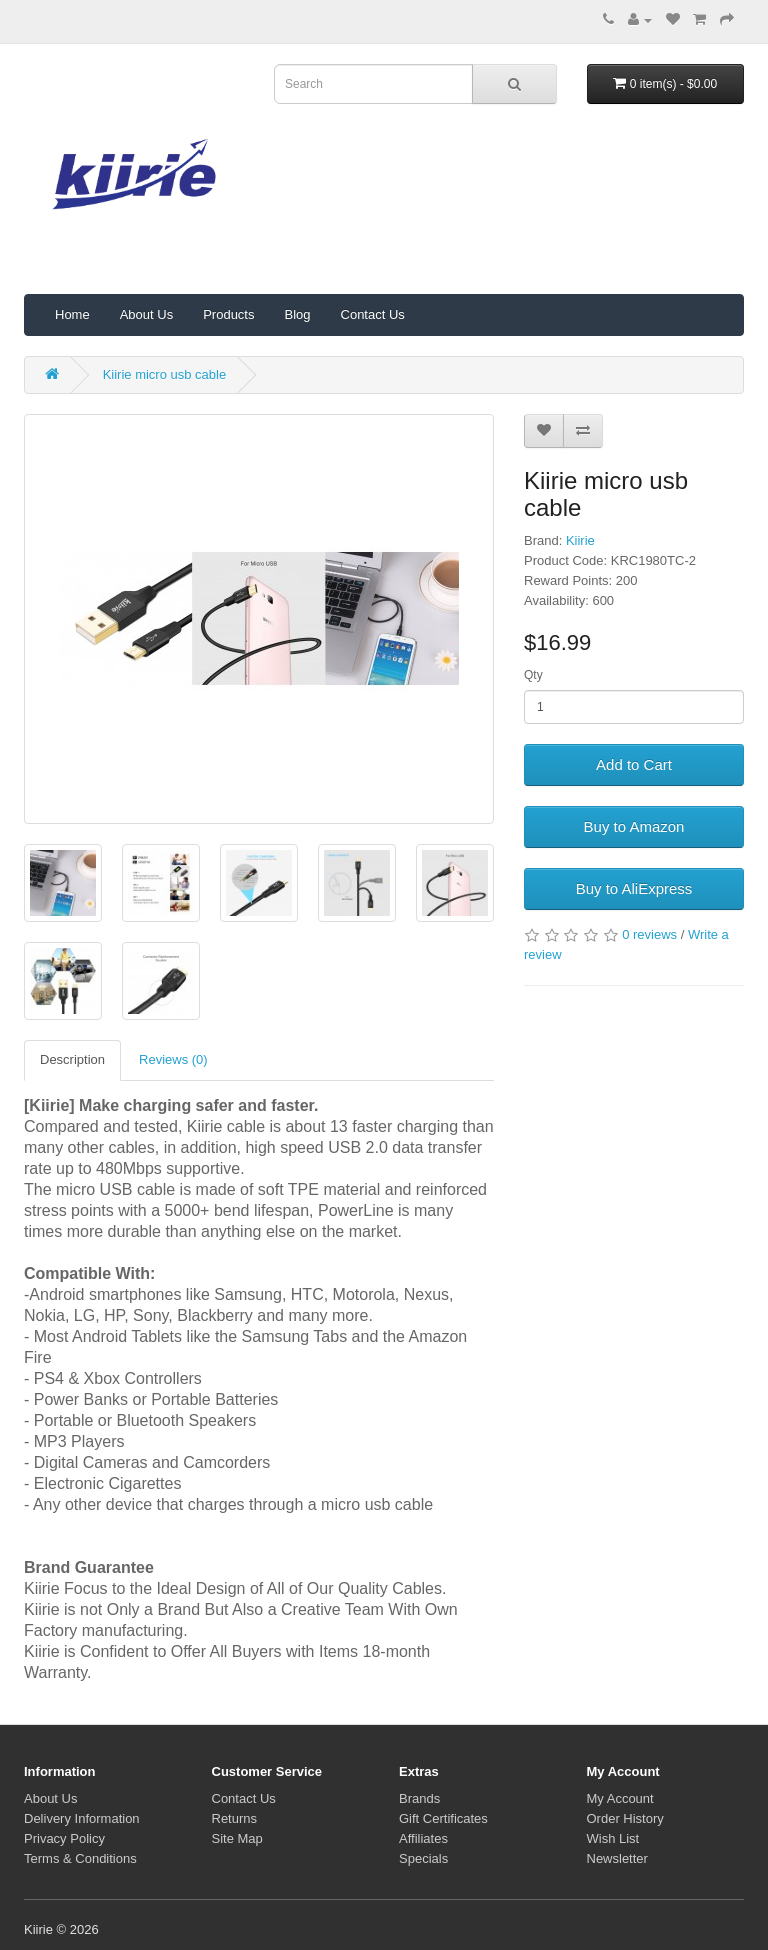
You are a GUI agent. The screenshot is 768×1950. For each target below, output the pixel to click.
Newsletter (617, 1858)
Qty (533, 675)
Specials (423, 1858)
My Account (620, 1798)
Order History (625, 1818)
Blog (297, 314)
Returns (235, 1818)
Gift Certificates (443, 1818)
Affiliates (423, 1838)
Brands (419, 1798)
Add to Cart (634, 764)
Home (72, 314)
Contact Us (373, 314)
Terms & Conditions (80, 1858)
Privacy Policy (64, 1838)
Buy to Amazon (634, 826)
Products (228, 314)
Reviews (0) (173, 1059)
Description (72, 1059)
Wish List (613, 1838)
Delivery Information (82, 1818)
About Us (146, 314)
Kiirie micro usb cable (165, 374)
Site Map (237, 1838)
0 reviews (649, 934)
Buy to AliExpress (634, 888)
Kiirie (580, 540)
